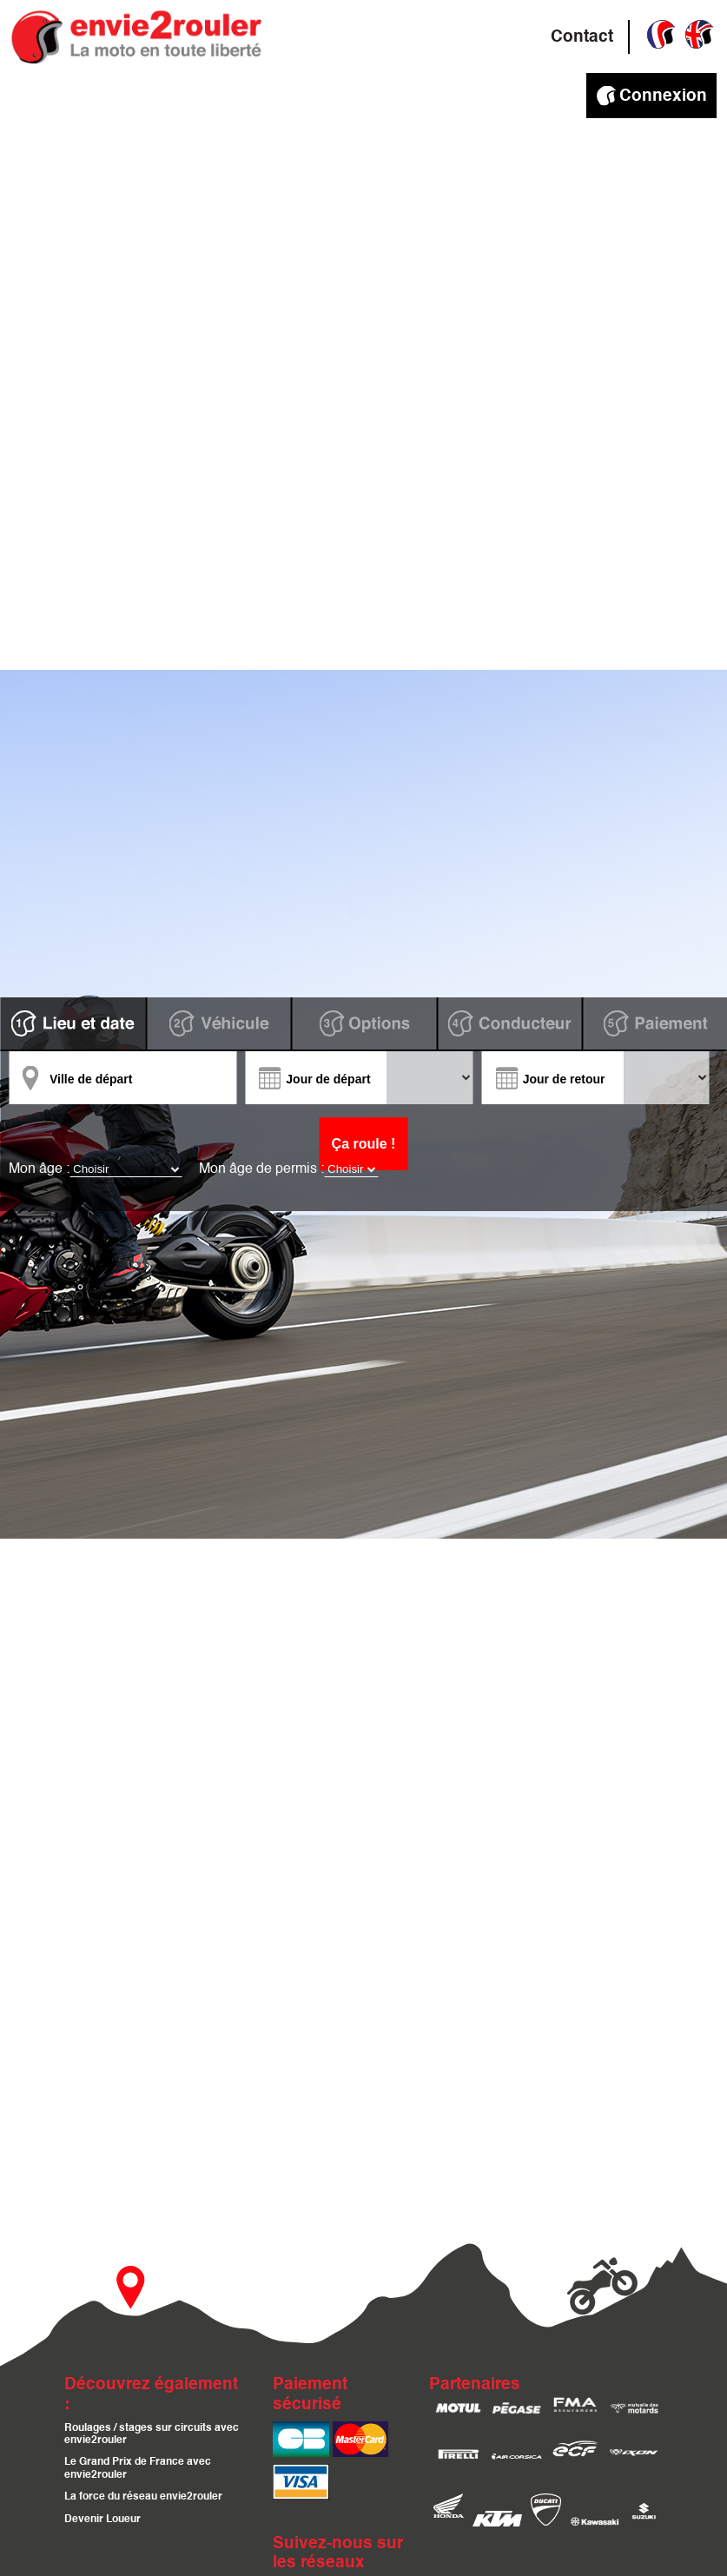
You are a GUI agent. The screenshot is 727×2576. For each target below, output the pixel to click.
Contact (582, 37)
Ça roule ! (364, 1143)
